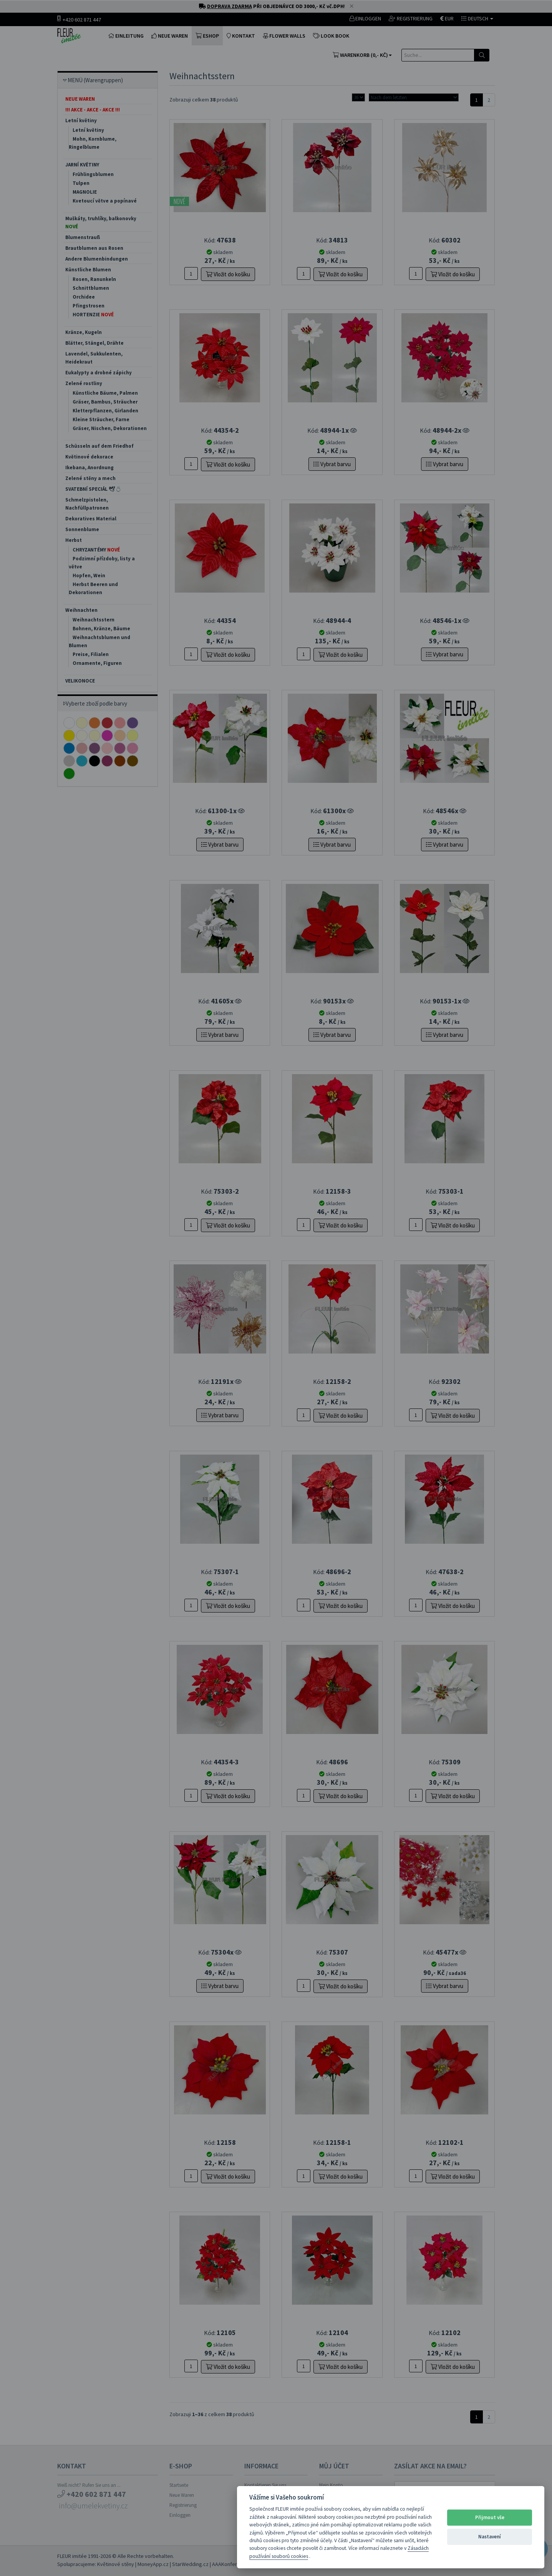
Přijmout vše (489, 2517)
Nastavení (489, 2536)
